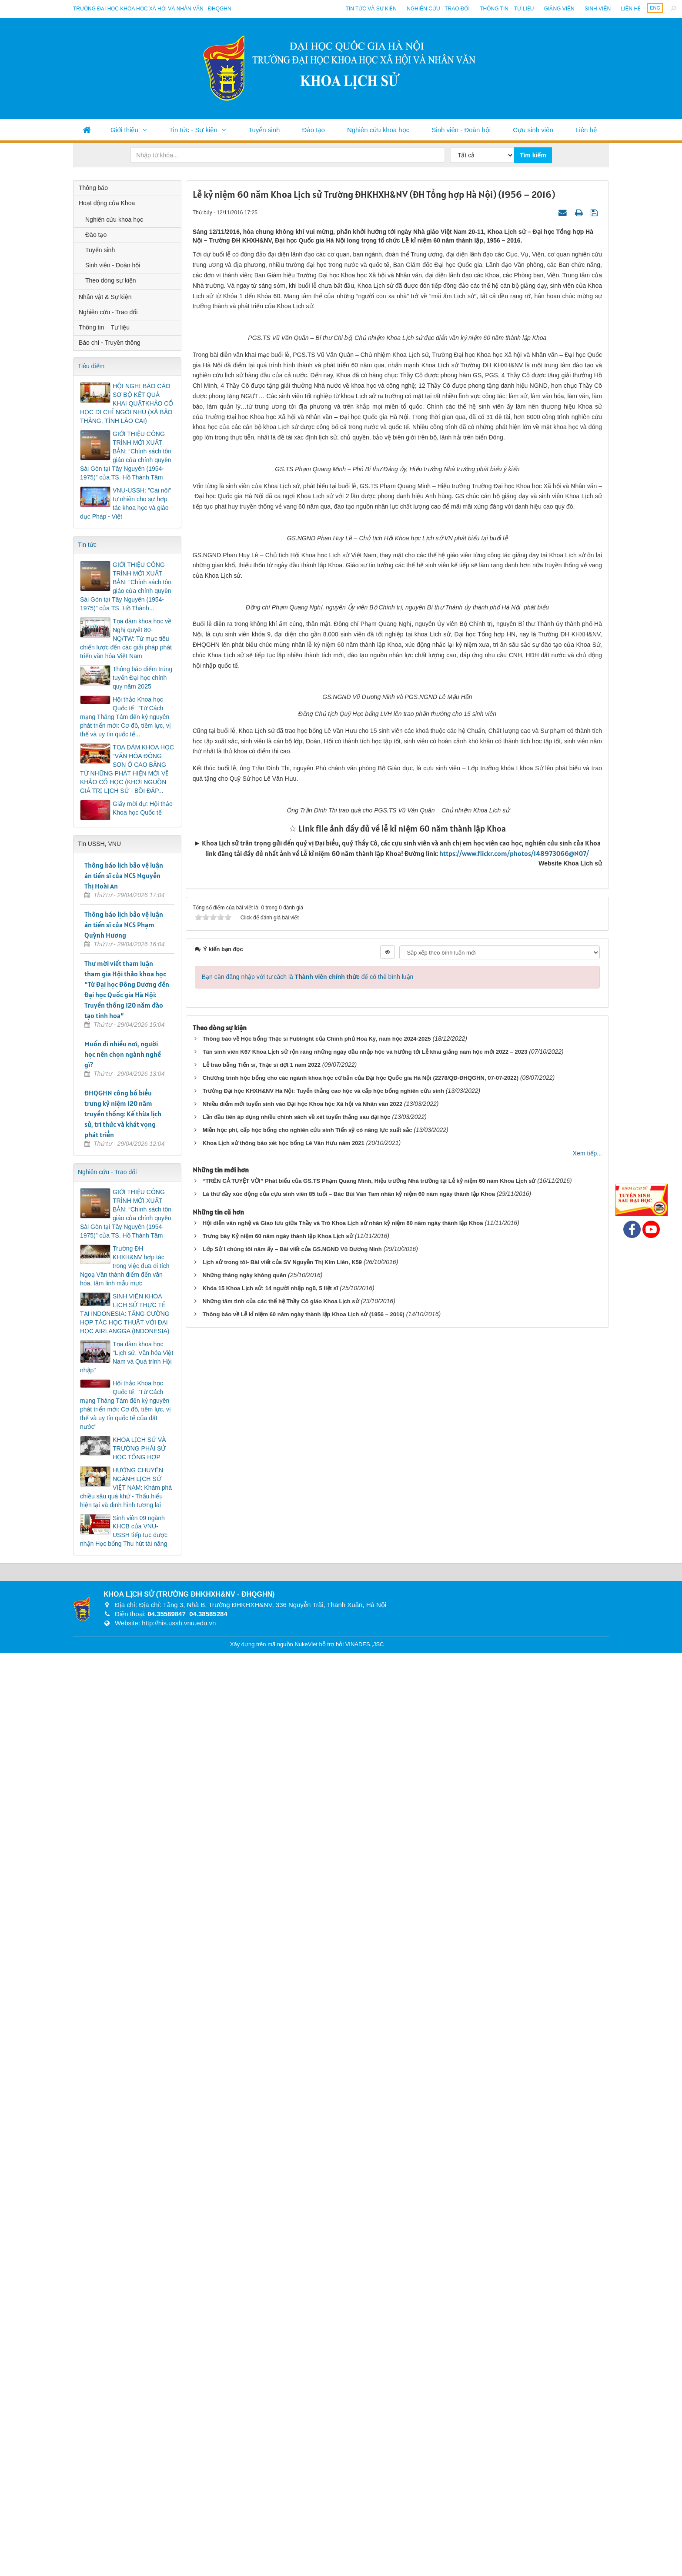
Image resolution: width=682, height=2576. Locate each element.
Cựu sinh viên (533, 129)
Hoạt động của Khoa (107, 203)
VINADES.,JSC (364, 2567)
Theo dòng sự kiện (110, 280)
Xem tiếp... (587, 2304)
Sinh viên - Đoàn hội (461, 129)
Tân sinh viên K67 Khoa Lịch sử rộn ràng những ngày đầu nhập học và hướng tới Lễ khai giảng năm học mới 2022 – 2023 (365, 2203)
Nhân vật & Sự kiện (105, 296)
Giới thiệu (124, 129)
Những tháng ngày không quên (244, 2426)
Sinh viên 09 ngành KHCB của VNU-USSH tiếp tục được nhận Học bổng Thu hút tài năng (123, 1531)
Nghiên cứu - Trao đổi (438, 9)
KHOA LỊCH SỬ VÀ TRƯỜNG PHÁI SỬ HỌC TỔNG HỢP (139, 1448)
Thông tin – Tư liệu (507, 9)
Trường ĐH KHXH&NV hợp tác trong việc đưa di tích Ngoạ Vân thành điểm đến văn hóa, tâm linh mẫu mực (125, 1266)
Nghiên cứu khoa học (378, 129)
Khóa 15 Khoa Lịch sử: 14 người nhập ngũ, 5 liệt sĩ (270, 2439)
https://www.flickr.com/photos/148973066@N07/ (514, 2004)
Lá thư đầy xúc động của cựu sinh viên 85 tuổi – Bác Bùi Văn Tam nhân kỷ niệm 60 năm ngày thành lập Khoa (349, 2345)
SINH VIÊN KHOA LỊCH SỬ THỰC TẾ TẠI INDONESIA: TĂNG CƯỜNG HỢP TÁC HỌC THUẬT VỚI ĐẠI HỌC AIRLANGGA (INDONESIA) (125, 1314)
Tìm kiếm (533, 155)
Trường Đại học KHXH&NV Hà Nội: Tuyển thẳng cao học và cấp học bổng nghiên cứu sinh (323, 2242)
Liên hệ (631, 9)
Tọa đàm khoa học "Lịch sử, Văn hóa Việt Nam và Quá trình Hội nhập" (126, 1357)
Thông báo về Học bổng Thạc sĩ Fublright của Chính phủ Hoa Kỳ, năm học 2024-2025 (317, 2190)
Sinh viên (598, 9)
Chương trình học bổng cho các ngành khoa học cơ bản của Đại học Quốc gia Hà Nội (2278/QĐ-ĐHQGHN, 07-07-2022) (360, 2229)
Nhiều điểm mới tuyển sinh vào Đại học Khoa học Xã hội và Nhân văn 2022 (302, 2255)
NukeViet (306, 2567)
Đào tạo (313, 129)
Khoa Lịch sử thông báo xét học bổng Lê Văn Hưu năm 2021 (283, 2294)
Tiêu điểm (91, 366)
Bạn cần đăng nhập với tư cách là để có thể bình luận (308, 2127)
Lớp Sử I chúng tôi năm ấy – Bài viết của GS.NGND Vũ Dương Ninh (292, 2400)
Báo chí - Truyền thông (109, 342)
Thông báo (93, 187)
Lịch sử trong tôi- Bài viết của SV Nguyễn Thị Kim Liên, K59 (282, 2413)
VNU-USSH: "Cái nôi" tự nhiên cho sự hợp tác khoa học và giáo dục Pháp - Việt (125, 503)
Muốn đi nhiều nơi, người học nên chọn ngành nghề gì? (122, 1054)
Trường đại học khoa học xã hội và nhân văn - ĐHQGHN (152, 9)
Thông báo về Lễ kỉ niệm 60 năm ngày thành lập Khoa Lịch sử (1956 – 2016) (304, 2465)
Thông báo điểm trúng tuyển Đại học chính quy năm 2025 (142, 678)
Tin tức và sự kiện (371, 9)
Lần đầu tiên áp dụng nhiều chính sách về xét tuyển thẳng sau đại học (297, 2268)
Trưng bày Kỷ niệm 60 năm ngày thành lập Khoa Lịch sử (278, 2387)
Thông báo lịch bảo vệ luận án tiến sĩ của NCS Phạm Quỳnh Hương (123, 924)
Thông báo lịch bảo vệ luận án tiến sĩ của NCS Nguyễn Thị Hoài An (123, 875)
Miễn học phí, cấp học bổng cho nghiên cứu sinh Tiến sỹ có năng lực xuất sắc (307, 2281)
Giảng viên (559, 9)
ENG (655, 7)
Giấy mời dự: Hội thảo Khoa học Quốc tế (143, 808)
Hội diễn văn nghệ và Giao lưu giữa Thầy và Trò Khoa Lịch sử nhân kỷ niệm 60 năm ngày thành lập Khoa (343, 2374)
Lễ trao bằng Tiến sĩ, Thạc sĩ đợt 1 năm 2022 (262, 2216)
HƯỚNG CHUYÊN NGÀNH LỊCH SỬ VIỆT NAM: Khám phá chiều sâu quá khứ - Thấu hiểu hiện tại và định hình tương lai (126, 1487)
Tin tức (87, 544)
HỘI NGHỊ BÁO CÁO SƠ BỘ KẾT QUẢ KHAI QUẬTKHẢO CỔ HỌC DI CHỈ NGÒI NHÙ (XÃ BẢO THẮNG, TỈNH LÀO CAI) (126, 403)
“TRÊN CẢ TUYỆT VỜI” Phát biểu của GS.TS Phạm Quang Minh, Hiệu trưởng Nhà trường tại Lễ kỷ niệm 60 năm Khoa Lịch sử (369, 2332)
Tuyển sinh (264, 129)
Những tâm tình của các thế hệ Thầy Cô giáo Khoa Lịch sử (281, 2452)
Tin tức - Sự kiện (193, 129)
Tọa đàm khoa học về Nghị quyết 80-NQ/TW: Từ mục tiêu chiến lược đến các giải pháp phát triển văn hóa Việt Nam (126, 638)
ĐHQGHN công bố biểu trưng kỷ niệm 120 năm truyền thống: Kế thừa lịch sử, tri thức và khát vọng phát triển (122, 1113)
